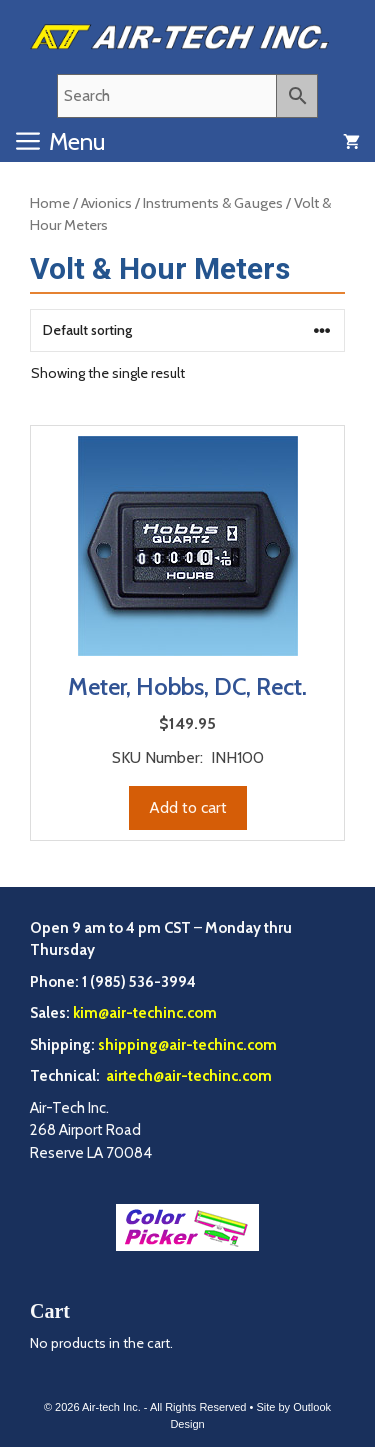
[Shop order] (187, 330)
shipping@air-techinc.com (187, 1045)
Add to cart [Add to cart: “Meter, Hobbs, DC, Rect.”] (188, 807)
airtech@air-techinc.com (187, 1076)
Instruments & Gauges (213, 203)
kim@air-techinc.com (145, 1013)
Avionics (106, 203)
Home (50, 203)
